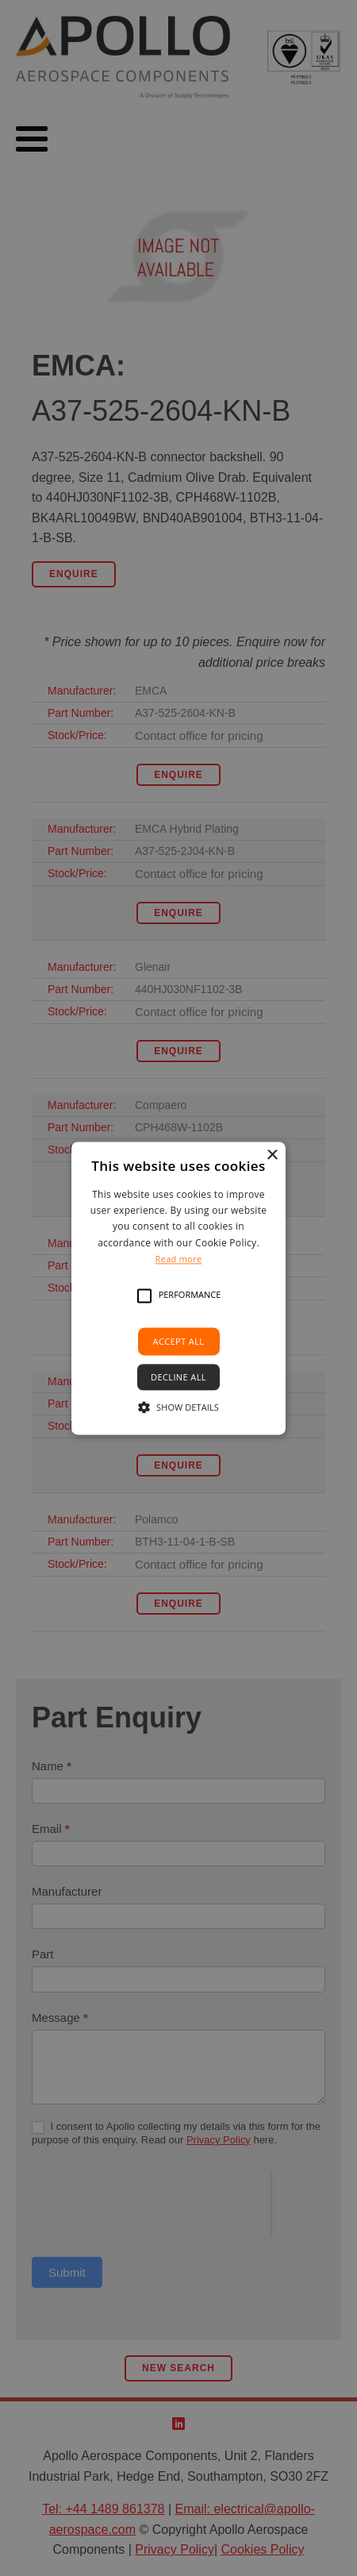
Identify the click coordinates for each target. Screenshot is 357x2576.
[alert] (178, 1288)
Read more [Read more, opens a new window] (178, 1259)
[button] (144, 1295)
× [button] (272, 1155)
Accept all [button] (179, 1341)
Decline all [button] (178, 1377)
